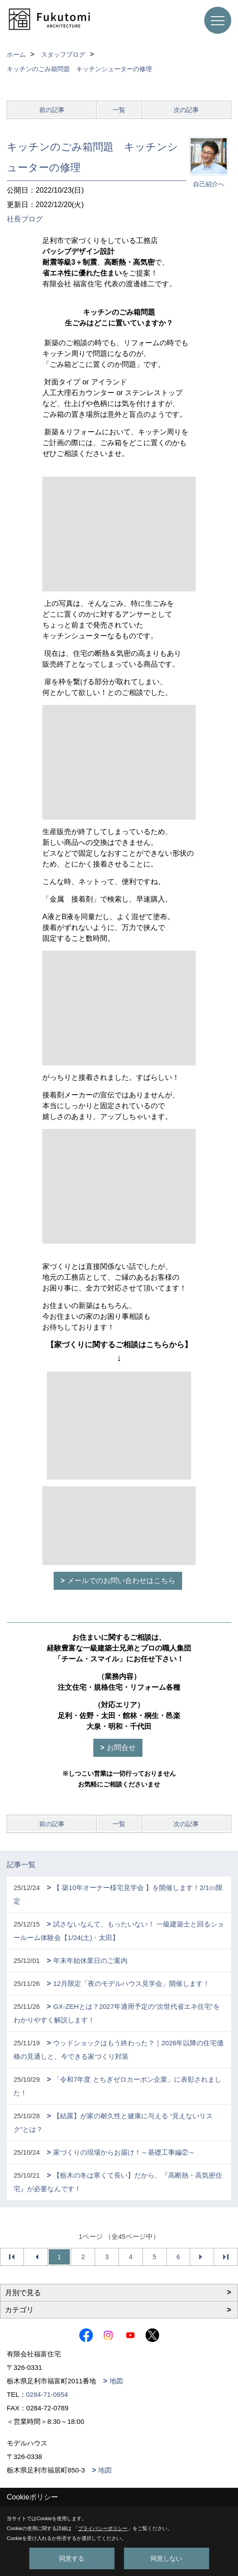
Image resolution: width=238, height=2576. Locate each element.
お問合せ (121, 1747)
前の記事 (51, 109)
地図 (116, 2381)
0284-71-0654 (47, 2394)
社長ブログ (25, 219)
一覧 (119, 109)
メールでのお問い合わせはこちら (121, 1580)
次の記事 (186, 109)
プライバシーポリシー (103, 2528)
